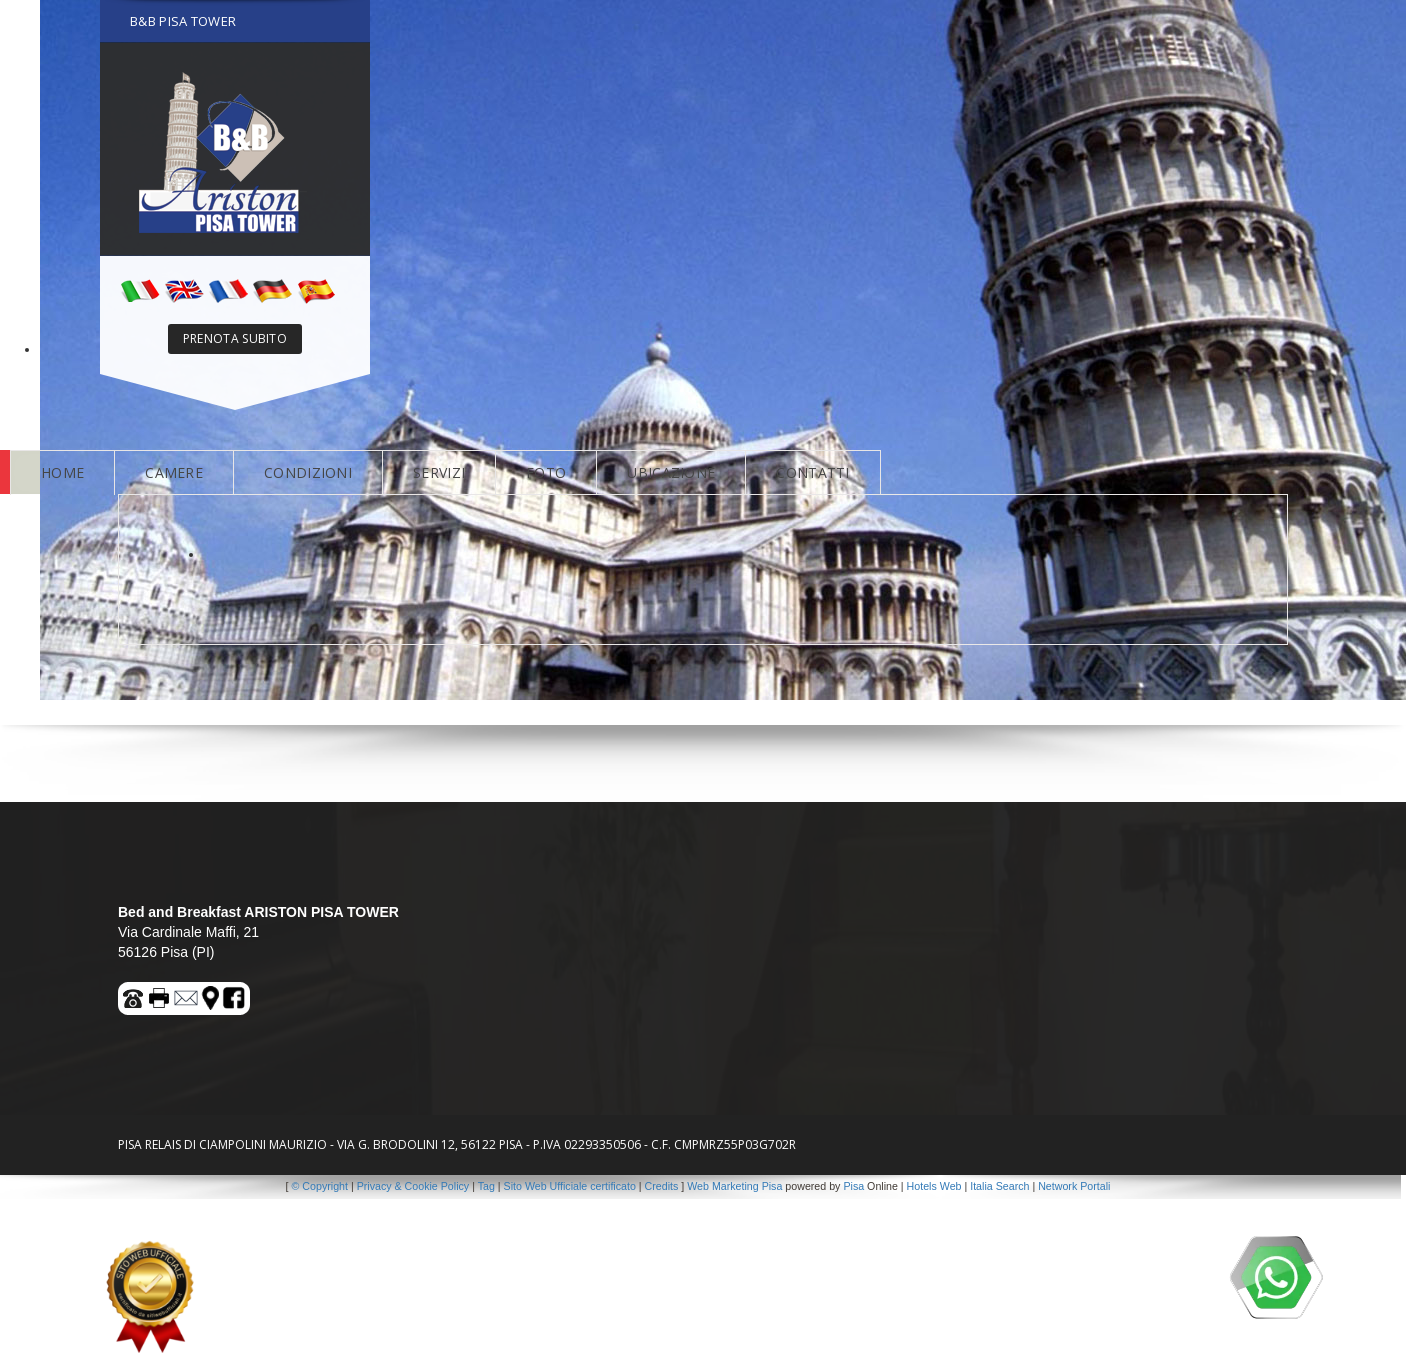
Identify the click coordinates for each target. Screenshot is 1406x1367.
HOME (62, 472)
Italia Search (999, 1186)
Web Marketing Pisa (734, 1186)
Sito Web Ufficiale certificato (570, 1186)
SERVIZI (436, 472)
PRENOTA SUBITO (233, 338)
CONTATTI (805, 472)
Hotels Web (934, 1186)
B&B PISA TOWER (182, 21)
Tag (486, 1186)
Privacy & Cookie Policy (413, 1186)
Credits (662, 1186)
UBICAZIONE (665, 472)
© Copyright (320, 1186)
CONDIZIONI (306, 472)
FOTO (542, 472)
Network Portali (1074, 1186)
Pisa (853, 1186)
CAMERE (173, 472)
